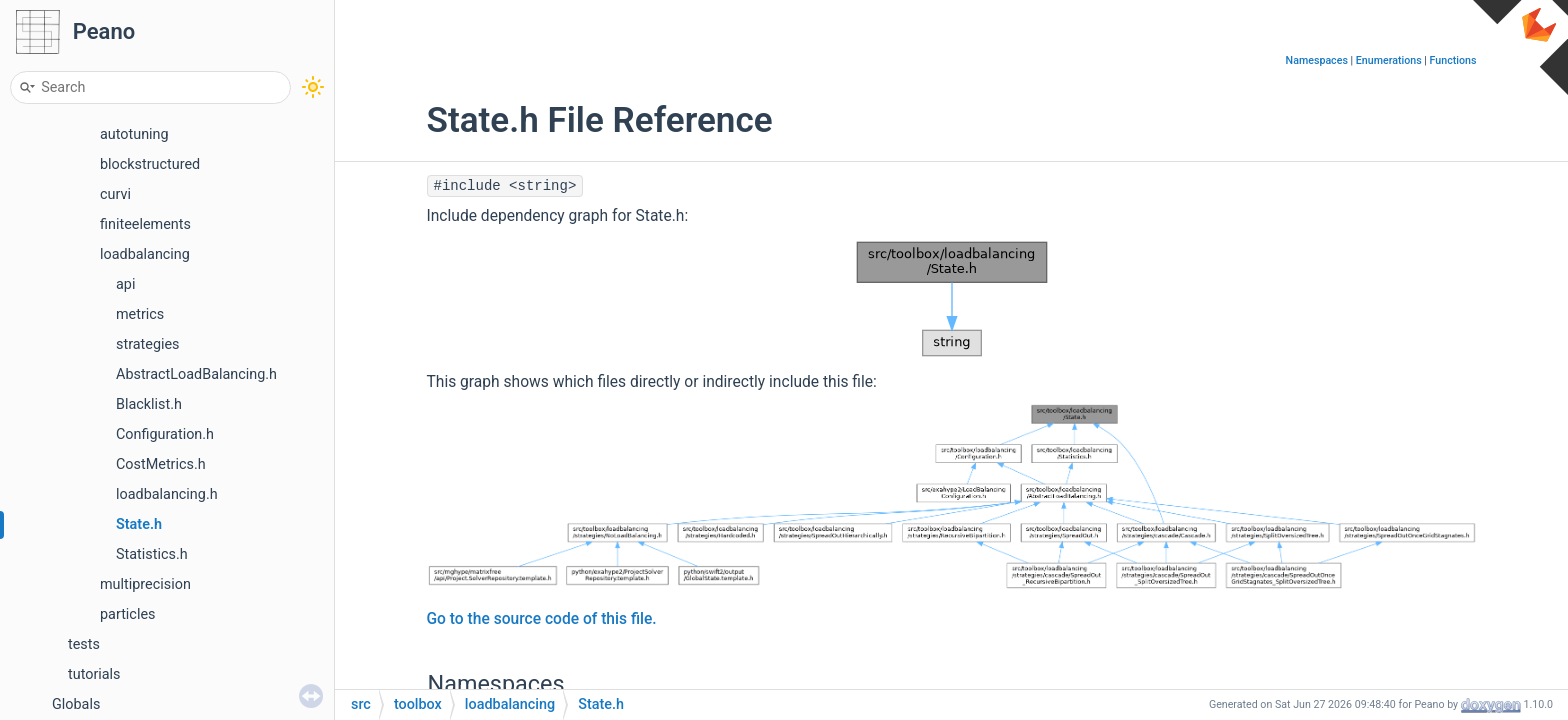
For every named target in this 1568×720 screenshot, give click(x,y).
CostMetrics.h (161, 464)
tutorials (94, 674)
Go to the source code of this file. (542, 619)
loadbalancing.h (167, 494)
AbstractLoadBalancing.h (196, 374)
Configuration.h (165, 434)
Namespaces (1317, 60)
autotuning (134, 134)
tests (84, 644)
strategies (148, 344)
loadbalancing (145, 254)
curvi (115, 194)
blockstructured (150, 164)
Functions (1453, 60)
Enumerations (1389, 60)
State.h (139, 524)
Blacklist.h (149, 404)
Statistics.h (152, 554)
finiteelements (145, 224)
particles (127, 614)
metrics (140, 314)
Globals (76, 704)
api (125, 284)
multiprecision (145, 584)
